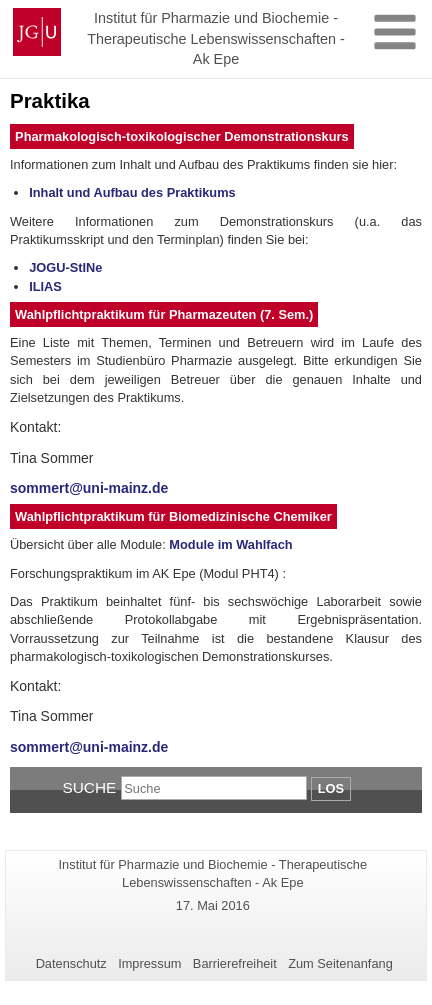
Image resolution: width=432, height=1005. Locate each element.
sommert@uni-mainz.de (89, 488)
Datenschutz (71, 963)
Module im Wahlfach (230, 544)
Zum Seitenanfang (340, 963)
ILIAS (45, 286)
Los (331, 788)
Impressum (149, 963)
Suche (89, 787)
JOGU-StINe (65, 267)
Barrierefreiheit (235, 963)
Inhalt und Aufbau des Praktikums (132, 192)
